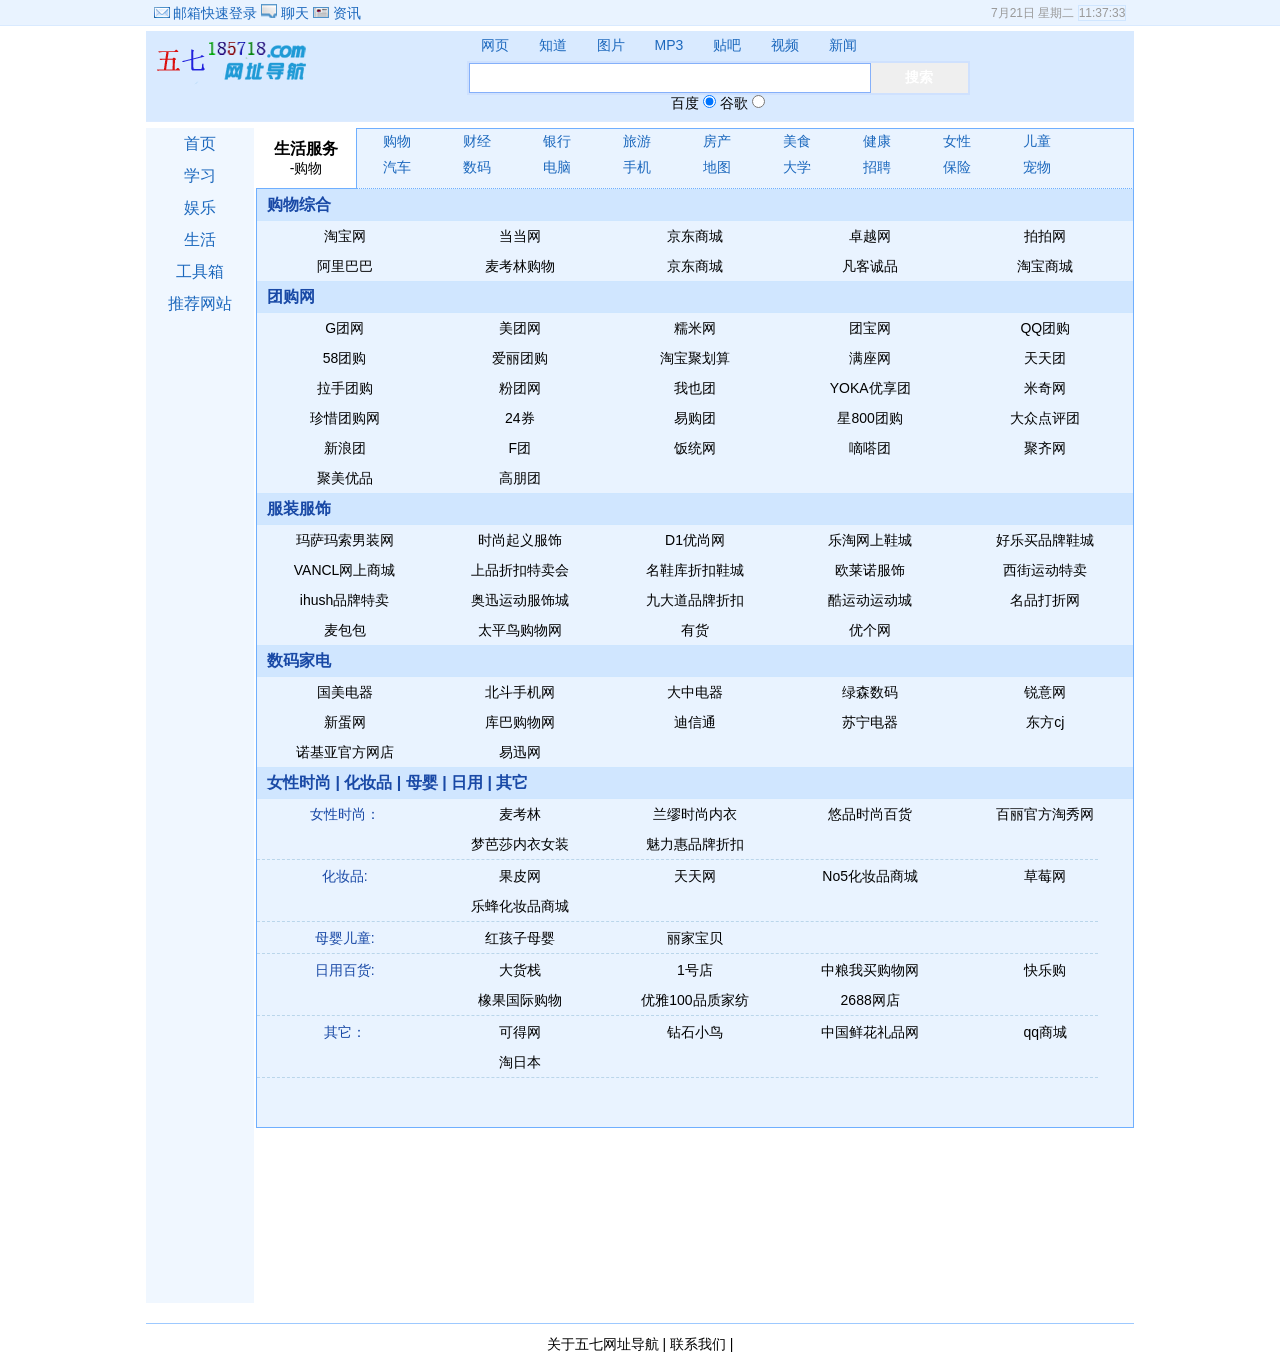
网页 (495, 45)
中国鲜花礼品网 (870, 1032)
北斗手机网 (520, 692)
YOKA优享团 (870, 388)
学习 (200, 175)
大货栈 (520, 970)
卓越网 (870, 236)
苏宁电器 (870, 722)
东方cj (1045, 722)
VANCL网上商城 (345, 570)
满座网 (870, 358)
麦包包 (345, 630)
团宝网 (870, 328)
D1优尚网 (695, 540)
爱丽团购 (520, 358)
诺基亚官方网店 (345, 752)
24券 (520, 418)
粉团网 (520, 388)
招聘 (877, 167)
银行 (557, 141)
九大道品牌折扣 (695, 600)
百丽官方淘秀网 (1045, 814)
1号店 (695, 970)
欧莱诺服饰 (870, 570)
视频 (785, 45)
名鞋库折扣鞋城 (695, 570)
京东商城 (695, 236)
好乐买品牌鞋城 (1045, 540)
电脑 (557, 167)
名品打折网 (1045, 600)
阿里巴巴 (345, 266)
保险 (957, 167)
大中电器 (695, 692)
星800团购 (869, 418)
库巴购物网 (520, 722)
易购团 (695, 418)
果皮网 (520, 876)
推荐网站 (200, 303)
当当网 (520, 236)
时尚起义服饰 (520, 540)
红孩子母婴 (520, 938)
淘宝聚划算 (695, 358)
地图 (717, 167)
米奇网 (1045, 388)
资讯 (337, 13)
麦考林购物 (520, 266)
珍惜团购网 (345, 418)
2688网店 (870, 1000)
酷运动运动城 (870, 600)
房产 (717, 141)
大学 (797, 167)
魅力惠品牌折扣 (695, 844)
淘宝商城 (1045, 266)
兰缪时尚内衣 (695, 814)
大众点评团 (1045, 418)
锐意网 (1045, 692)
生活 (200, 239)
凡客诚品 (870, 266)
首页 (200, 143)
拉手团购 (345, 388)
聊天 (287, 13)
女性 (957, 141)
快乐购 (1045, 970)
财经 (477, 141)
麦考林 (520, 814)
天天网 (695, 876)
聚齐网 (1045, 448)
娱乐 (200, 207)
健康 (877, 141)
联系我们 (698, 1344)
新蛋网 (345, 722)
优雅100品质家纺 (694, 1000)
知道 (553, 45)
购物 (397, 141)
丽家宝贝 (695, 938)
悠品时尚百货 (870, 814)
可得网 (520, 1032)
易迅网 (520, 752)
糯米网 (695, 328)
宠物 (1037, 167)
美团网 (520, 328)
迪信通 (695, 722)
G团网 (344, 328)
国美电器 (345, 692)
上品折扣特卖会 (520, 570)
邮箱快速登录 (206, 13)
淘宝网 (345, 236)
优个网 (870, 630)
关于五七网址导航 (603, 1344)
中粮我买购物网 (870, 970)
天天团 (1045, 358)
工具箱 (200, 271)
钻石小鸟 (695, 1032)
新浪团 (345, 448)
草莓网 (1045, 876)
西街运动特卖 (1045, 570)
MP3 (669, 45)
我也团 (695, 388)
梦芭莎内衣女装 (520, 844)
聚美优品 (345, 478)
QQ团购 (1045, 328)
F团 (520, 448)
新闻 (843, 45)
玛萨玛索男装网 (345, 540)
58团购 (345, 358)
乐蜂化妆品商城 (520, 906)
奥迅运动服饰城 (520, 600)
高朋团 (520, 478)
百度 (685, 103)
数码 (477, 167)
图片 (611, 45)
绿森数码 (870, 692)
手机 (637, 167)
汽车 (397, 167)
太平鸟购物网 (520, 630)
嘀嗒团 (870, 448)
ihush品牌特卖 (344, 600)
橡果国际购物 (520, 1000)
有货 (695, 630)
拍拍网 (1045, 236)
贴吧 (727, 45)
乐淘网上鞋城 (870, 540)
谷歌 (734, 103)
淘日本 (520, 1062)
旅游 (637, 141)
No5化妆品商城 (870, 876)
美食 (797, 141)
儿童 (1037, 141)
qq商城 (1046, 1032)
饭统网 (695, 448)
